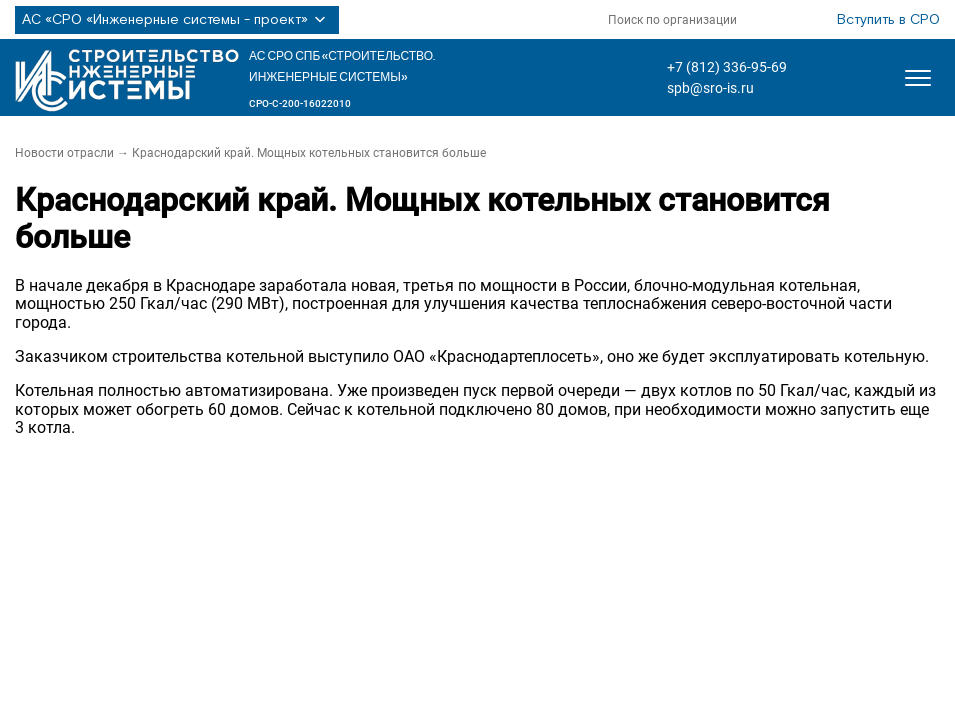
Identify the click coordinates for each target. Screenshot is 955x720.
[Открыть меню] (918, 78)
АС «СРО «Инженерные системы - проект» (177, 20)
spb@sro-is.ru (710, 88)
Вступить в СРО (888, 20)
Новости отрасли (64, 153)
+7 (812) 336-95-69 (727, 67)
